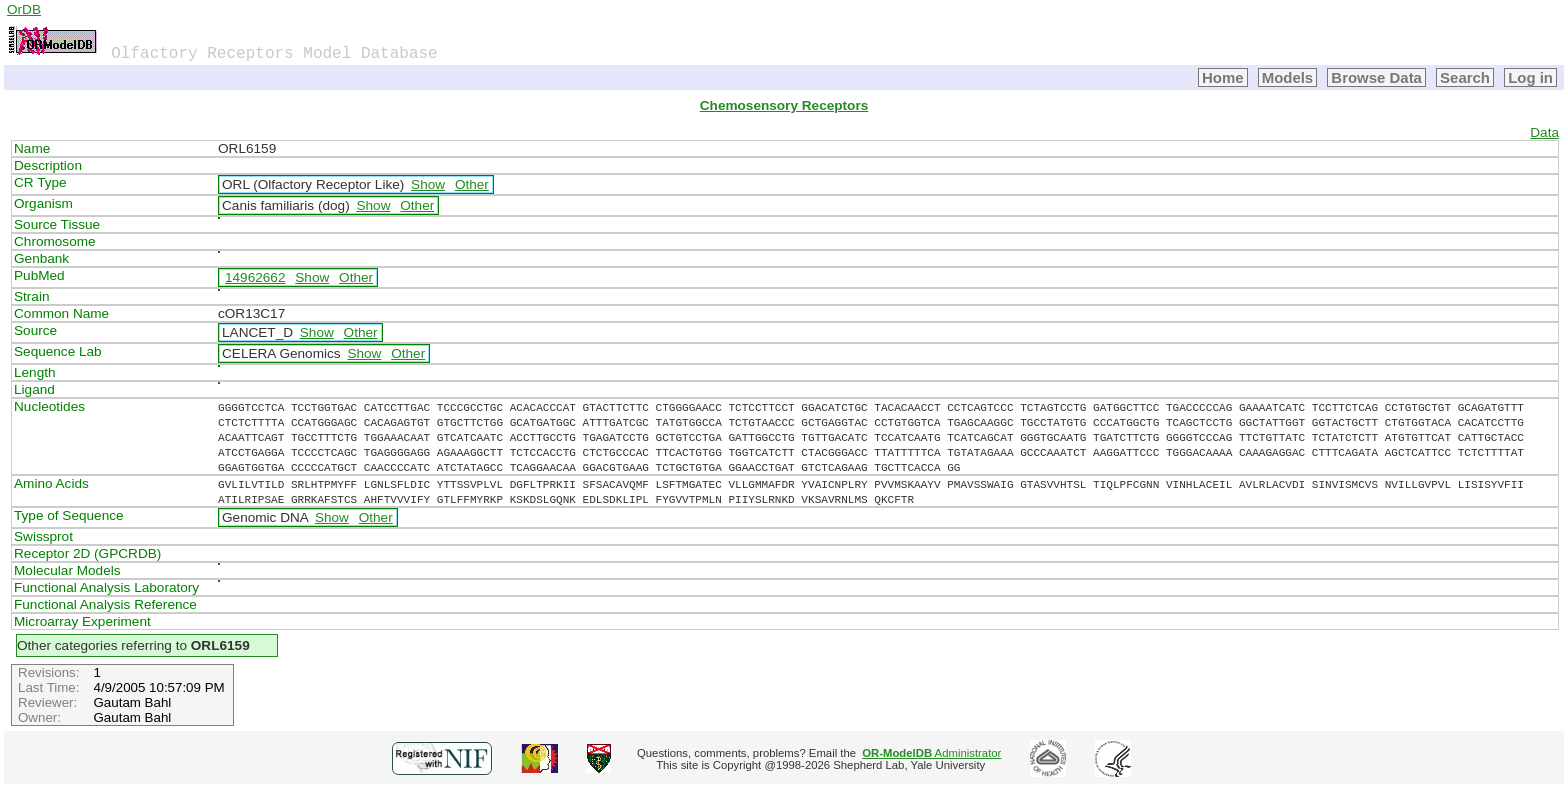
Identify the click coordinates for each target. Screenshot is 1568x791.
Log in (1530, 77)
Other (472, 184)
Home (1223, 77)
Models (1288, 77)
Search (1465, 77)
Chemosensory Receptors (784, 105)
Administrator (931, 753)
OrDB (24, 9)
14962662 (255, 277)
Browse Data (1376, 77)
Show (428, 184)
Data (1544, 132)
